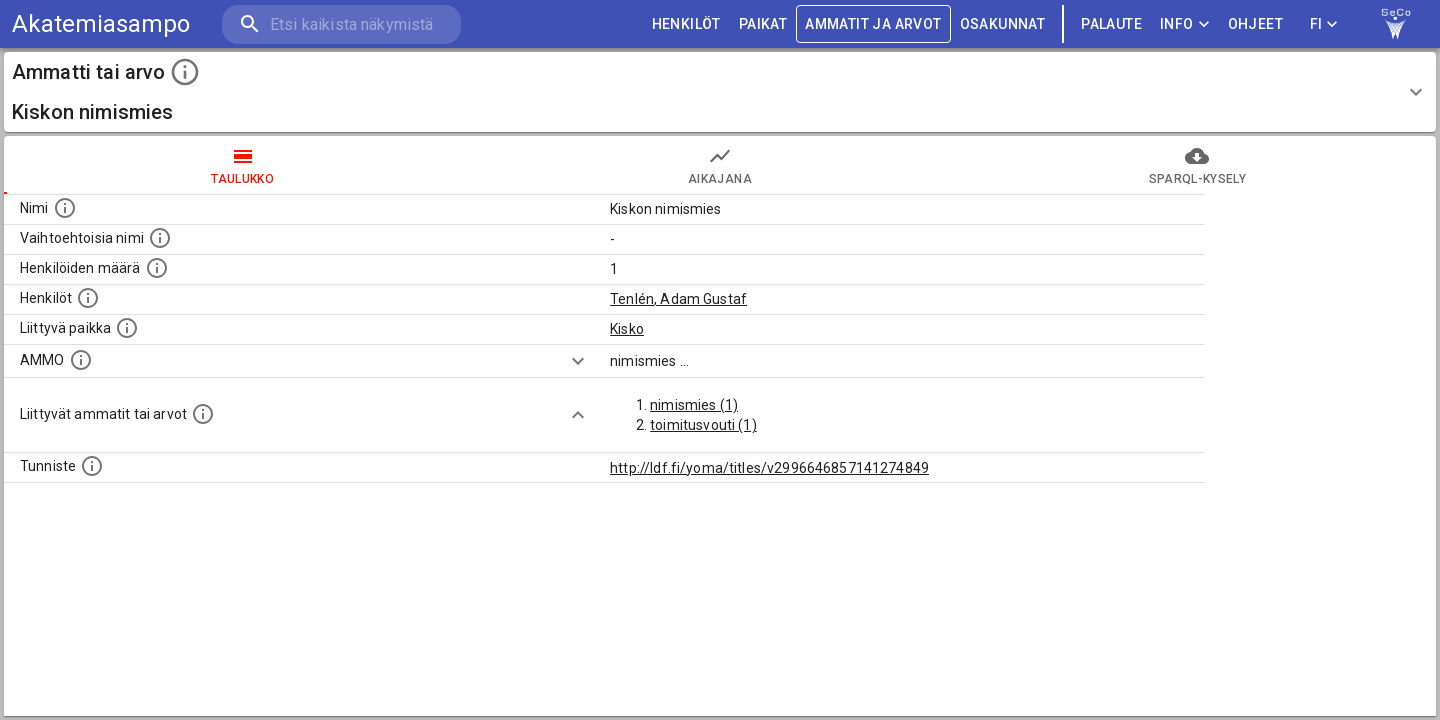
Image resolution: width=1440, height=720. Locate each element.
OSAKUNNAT (1003, 24)
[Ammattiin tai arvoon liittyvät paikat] (127, 328)
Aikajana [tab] (719, 165)
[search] (340, 24)
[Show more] (578, 361)
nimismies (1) (694, 405)
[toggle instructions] (185, 72)
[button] (720, 92)
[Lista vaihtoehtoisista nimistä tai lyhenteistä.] (160, 238)
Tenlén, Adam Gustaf (678, 299)
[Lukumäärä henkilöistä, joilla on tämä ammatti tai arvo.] (157, 268)
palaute (1111, 24)
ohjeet (1255, 24)
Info (1185, 24)
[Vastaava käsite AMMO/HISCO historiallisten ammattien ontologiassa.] (81, 360)
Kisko (627, 329)
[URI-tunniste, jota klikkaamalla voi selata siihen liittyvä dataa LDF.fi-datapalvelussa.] (92, 466)
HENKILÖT (686, 24)
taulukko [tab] (242, 165)
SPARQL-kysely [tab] (1197, 165)
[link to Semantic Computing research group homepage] (1396, 24)
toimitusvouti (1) (703, 425)
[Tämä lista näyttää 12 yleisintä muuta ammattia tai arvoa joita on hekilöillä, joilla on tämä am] (203, 414)
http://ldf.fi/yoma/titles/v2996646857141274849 (769, 468)
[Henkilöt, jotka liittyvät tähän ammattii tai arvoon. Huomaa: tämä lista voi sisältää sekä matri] (88, 298)
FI (1324, 24)
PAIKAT (763, 24)
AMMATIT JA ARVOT (873, 24)
